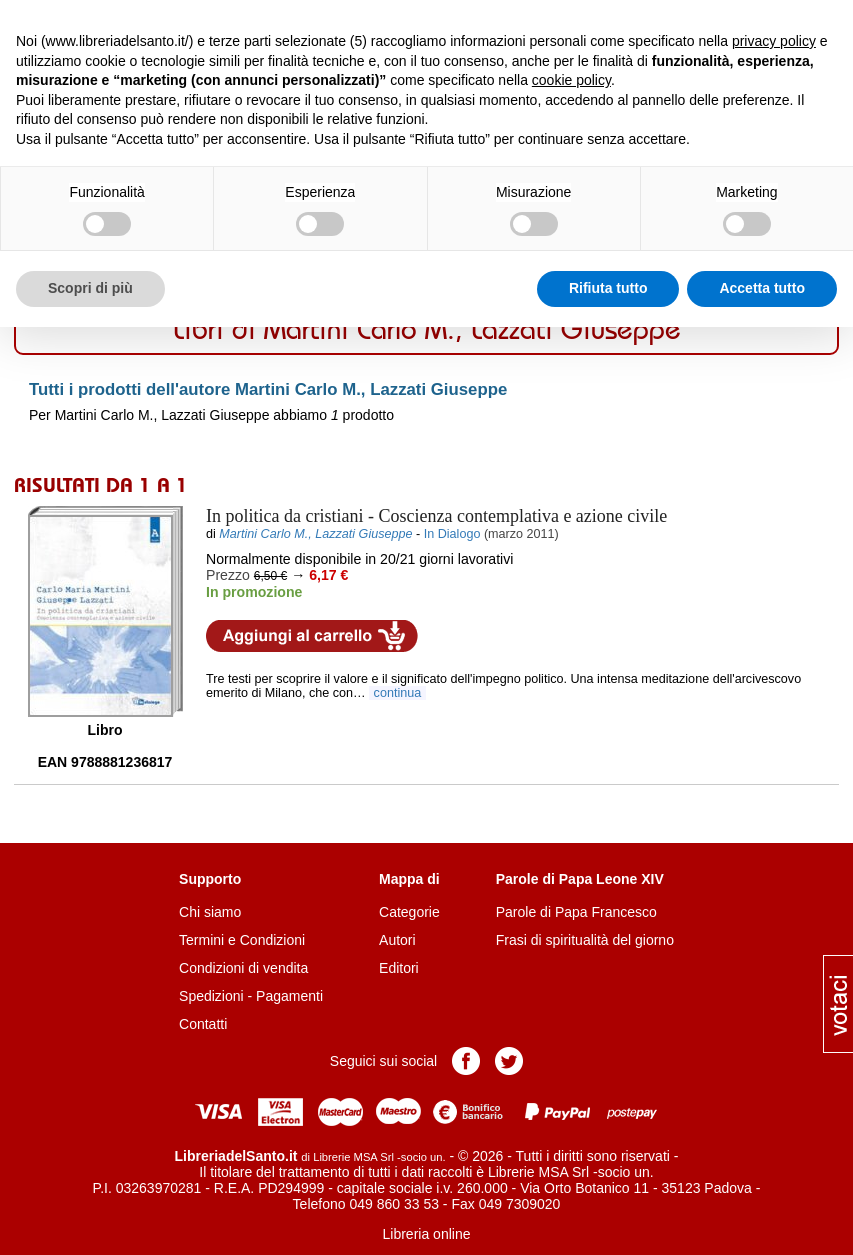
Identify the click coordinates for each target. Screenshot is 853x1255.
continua (397, 693)
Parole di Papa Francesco (576, 912)
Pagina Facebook (466, 1061)
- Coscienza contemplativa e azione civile (436, 516)
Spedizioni (211, 996)
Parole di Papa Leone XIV (580, 879)
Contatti (203, 1024)
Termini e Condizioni (242, 940)
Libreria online (427, 1234)
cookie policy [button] (571, 80)
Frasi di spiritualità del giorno (585, 940)
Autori (397, 940)
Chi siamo (210, 912)
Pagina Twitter (509, 1061)
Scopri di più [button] (90, 288)
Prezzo (228, 575)
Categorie (409, 912)
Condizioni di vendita (243, 968)
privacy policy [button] (774, 41)
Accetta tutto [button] (762, 288)
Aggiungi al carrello (312, 636)
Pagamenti (289, 996)
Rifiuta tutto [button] (608, 288)
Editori (399, 968)
